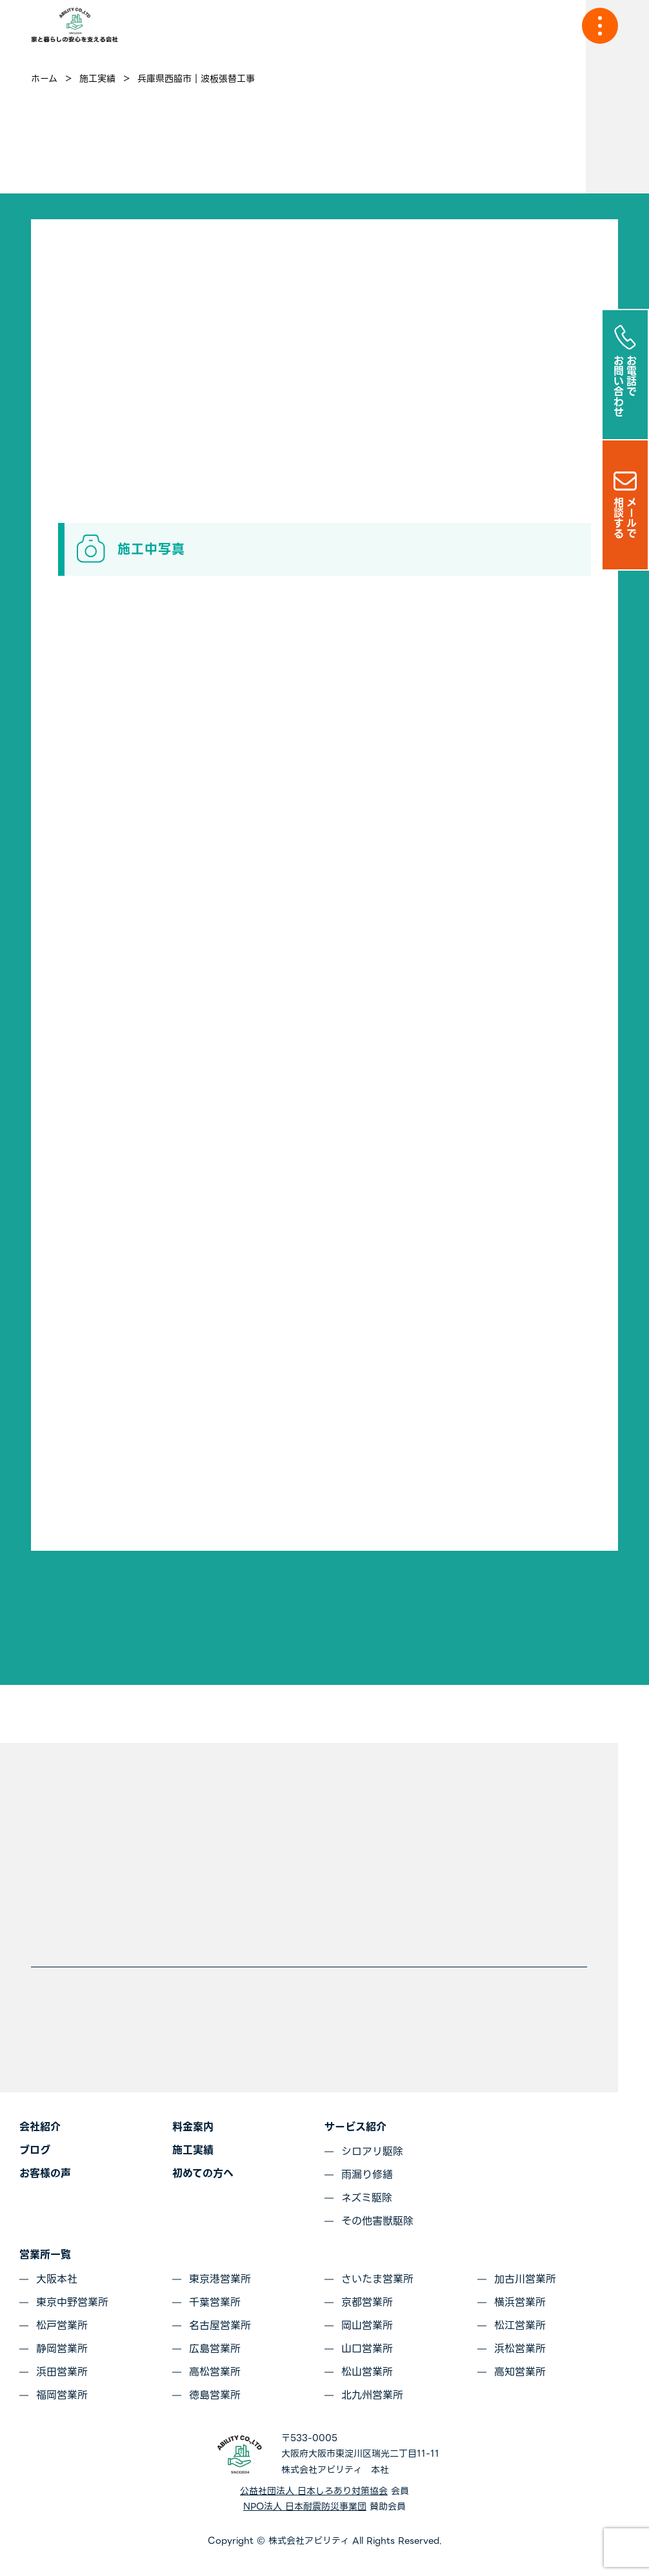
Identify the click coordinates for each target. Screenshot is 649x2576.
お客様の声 (45, 2173)
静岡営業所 (62, 2349)
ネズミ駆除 (366, 2198)
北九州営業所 (372, 2395)
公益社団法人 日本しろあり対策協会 (314, 2491)
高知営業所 (520, 2372)
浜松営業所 (520, 2349)
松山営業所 (367, 2372)
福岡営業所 (62, 2395)
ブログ (34, 2150)
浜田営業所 (62, 2372)
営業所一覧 (45, 2255)
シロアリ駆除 (372, 2151)
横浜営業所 (520, 2302)
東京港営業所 (220, 2279)
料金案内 (193, 2127)
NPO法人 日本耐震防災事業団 (304, 2506)
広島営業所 (215, 2349)
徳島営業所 (215, 2395)
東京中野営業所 (72, 2302)
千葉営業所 (215, 2302)
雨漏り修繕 (367, 2175)
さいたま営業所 (377, 2279)
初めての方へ (203, 2173)
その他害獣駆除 (377, 2221)
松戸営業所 (62, 2325)
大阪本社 (56, 2279)
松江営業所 (520, 2325)
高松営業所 (215, 2372)
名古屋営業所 (220, 2325)
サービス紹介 (355, 2127)
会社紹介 (40, 2127)
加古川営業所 (525, 2279)
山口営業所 (367, 2349)
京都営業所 (367, 2302)
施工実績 (193, 2150)
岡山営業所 (367, 2325)
